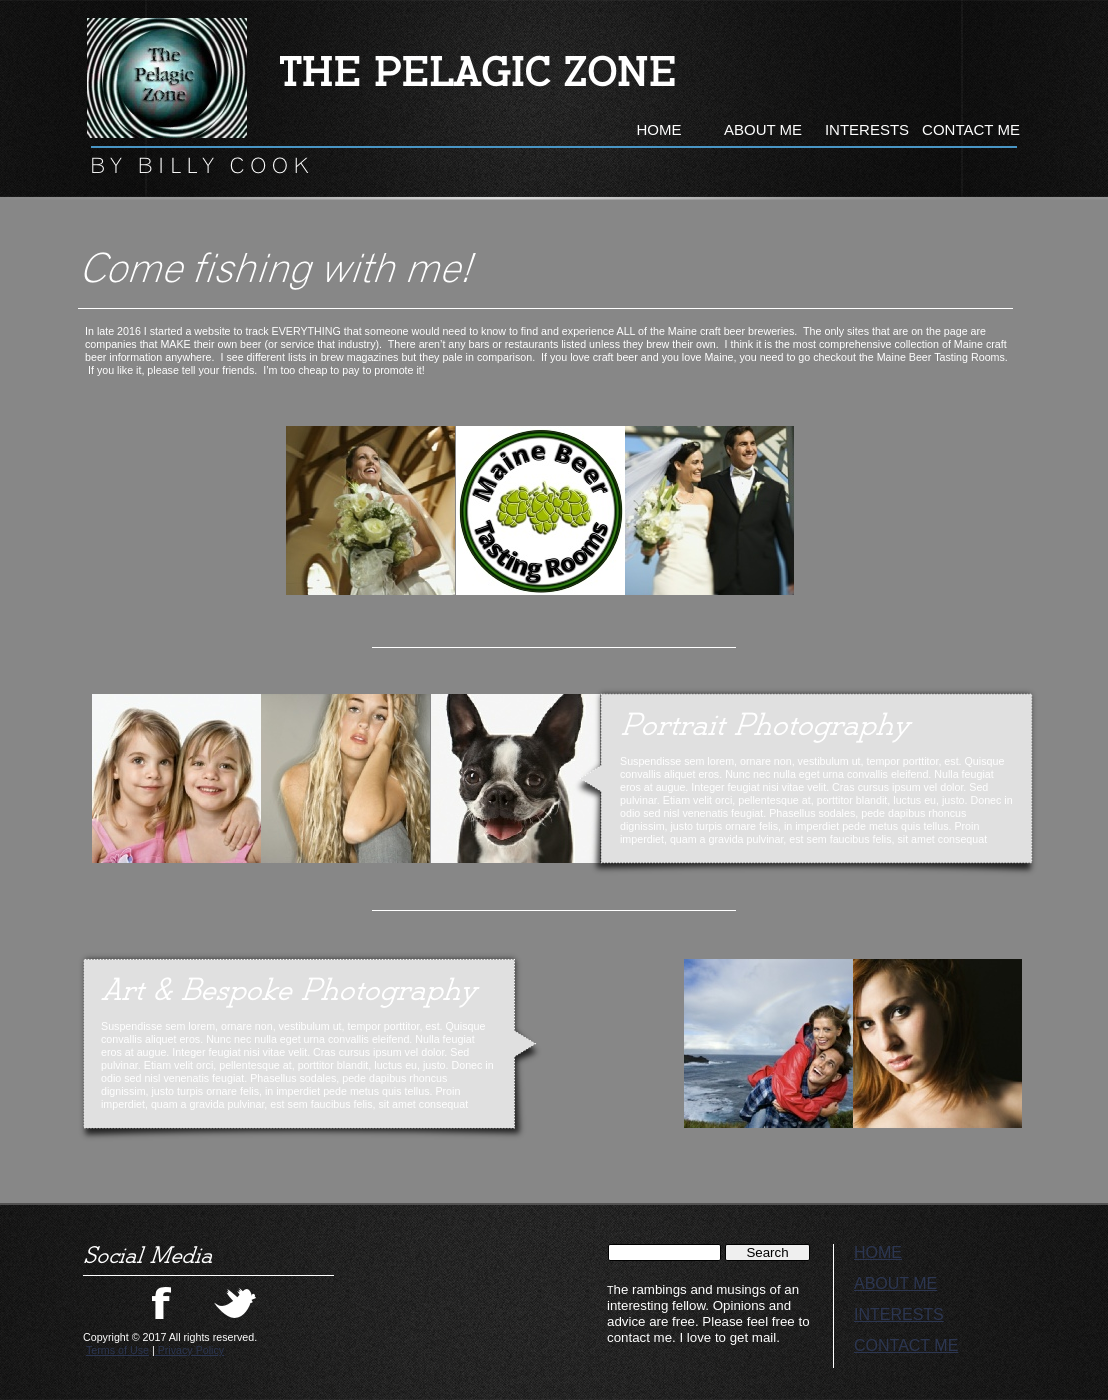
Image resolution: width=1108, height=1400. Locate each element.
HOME (878, 1252)
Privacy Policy (190, 1350)
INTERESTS (899, 1314)
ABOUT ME (895, 1283)
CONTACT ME (906, 1345)
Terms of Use (117, 1350)
